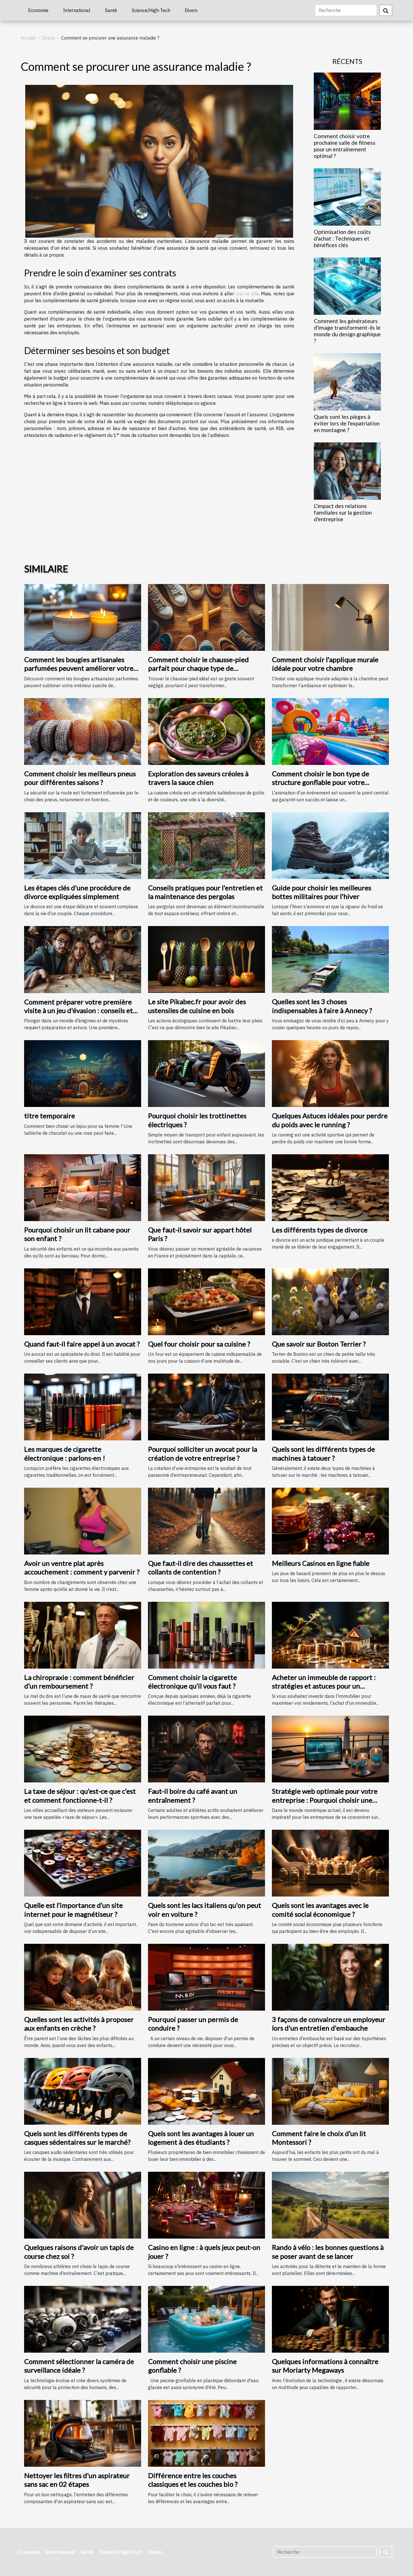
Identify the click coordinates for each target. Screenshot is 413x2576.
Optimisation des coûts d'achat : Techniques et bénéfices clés (342, 238)
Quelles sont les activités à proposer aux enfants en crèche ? (79, 2023)
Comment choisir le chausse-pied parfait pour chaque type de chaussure (198, 668)
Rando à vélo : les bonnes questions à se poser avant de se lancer (327, 2251)
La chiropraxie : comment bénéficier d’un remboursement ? (79, 1681)
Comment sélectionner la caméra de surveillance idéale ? (79, 2365)
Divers (191, 10)
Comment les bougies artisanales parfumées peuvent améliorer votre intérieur (78, 668)
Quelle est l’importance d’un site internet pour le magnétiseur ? (73, 1909)
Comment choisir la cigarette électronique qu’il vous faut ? (192, 1681)
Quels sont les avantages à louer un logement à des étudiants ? (201, 2137)
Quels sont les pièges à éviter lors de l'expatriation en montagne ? (347, 423)
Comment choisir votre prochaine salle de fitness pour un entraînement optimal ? (344, 146)
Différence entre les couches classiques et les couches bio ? (192, 2479)
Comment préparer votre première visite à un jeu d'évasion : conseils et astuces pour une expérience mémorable (78, 1015)
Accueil (28, 38)
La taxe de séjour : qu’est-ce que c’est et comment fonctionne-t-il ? (80, 1795)
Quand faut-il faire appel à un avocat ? (82, 1344)
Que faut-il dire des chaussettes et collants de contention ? (200, 1567)
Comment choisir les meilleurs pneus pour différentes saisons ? (80, 778)
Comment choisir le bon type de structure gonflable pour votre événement (320, 782)
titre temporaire (49, 1116)
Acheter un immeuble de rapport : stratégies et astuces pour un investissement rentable (324, 1686)
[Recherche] (346, 10)
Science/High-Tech (151, 10)
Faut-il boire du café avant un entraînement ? (192, 1795)
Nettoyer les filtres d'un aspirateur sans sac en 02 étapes (77, 2479)
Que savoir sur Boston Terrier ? (319, 1344)
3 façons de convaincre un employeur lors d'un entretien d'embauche (328, 2023)
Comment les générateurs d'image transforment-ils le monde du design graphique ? (347, 331)
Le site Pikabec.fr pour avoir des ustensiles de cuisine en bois (197, 1005)
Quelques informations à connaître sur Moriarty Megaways (325, 2365)
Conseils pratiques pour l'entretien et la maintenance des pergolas (205, 892)
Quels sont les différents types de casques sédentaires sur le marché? (77, 2137)
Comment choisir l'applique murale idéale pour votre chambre (325, 663)
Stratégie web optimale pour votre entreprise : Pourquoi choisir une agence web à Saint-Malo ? (324, 1800)
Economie (38, 10)
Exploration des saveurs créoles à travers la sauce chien (198, 778)
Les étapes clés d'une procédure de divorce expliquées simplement (77, 892)
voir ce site (247, 293)
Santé (111, 10)
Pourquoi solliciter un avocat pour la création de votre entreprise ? (202, 1453)
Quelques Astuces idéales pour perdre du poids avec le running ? (329, 1120)
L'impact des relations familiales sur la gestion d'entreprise (343, 512)
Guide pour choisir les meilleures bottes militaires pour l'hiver (321, 892)
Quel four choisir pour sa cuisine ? (199, 1344)
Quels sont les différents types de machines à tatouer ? (323, 1453)
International (76, 10)
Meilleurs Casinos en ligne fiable (320, 1563)
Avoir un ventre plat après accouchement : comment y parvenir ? (81, 1567)
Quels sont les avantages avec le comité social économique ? (320, 1909)
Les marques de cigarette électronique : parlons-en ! (64, 1453)
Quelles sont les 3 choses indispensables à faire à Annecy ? (322, 1005)
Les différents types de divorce (319, 1230)
